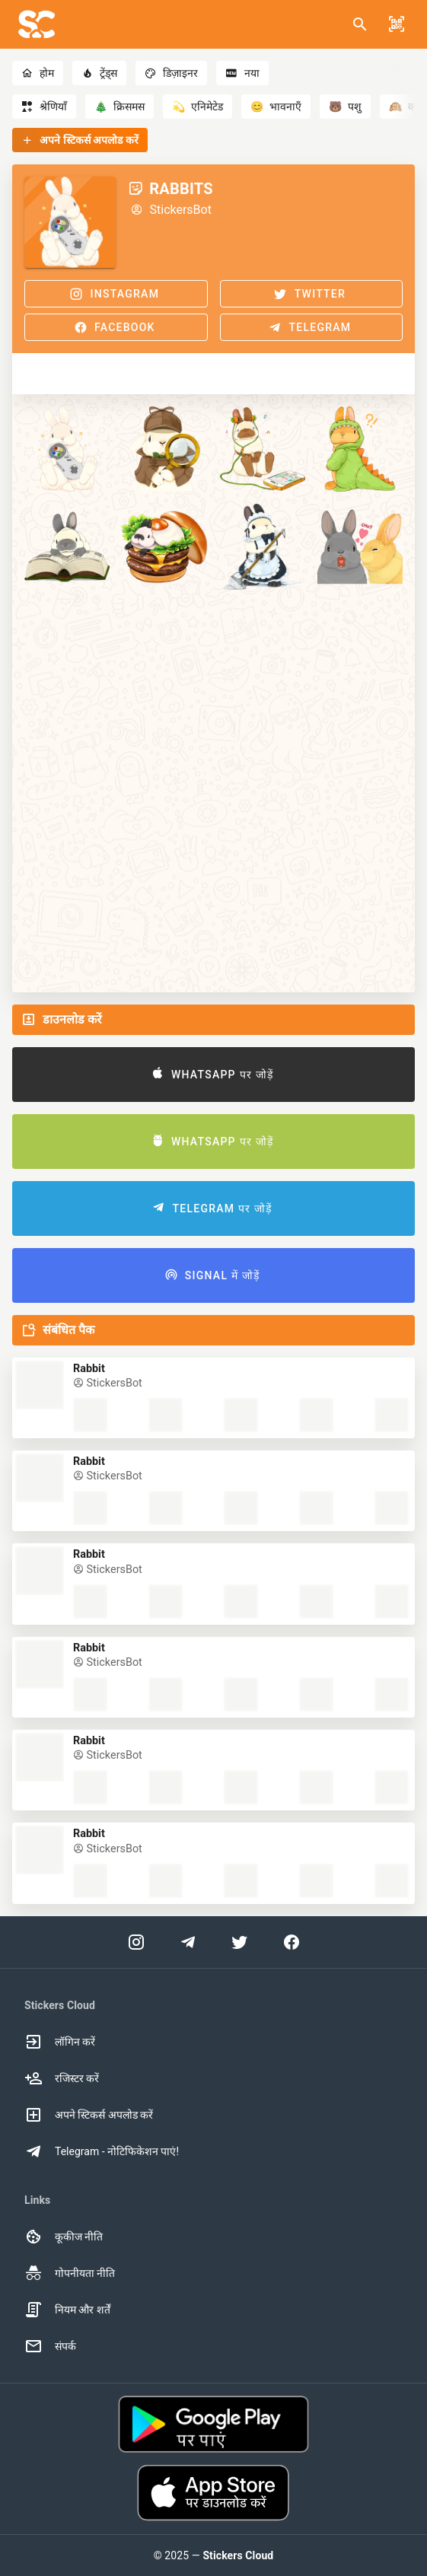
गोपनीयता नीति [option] (69, 2273)
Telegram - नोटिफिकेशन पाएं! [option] (101, 2151)
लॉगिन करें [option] (59, 2042)
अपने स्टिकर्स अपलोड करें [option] (88, 2115)
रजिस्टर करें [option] (61, 2078)
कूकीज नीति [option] (63, 2236)
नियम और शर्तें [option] (67, 2310)
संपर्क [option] (50, 2346)
